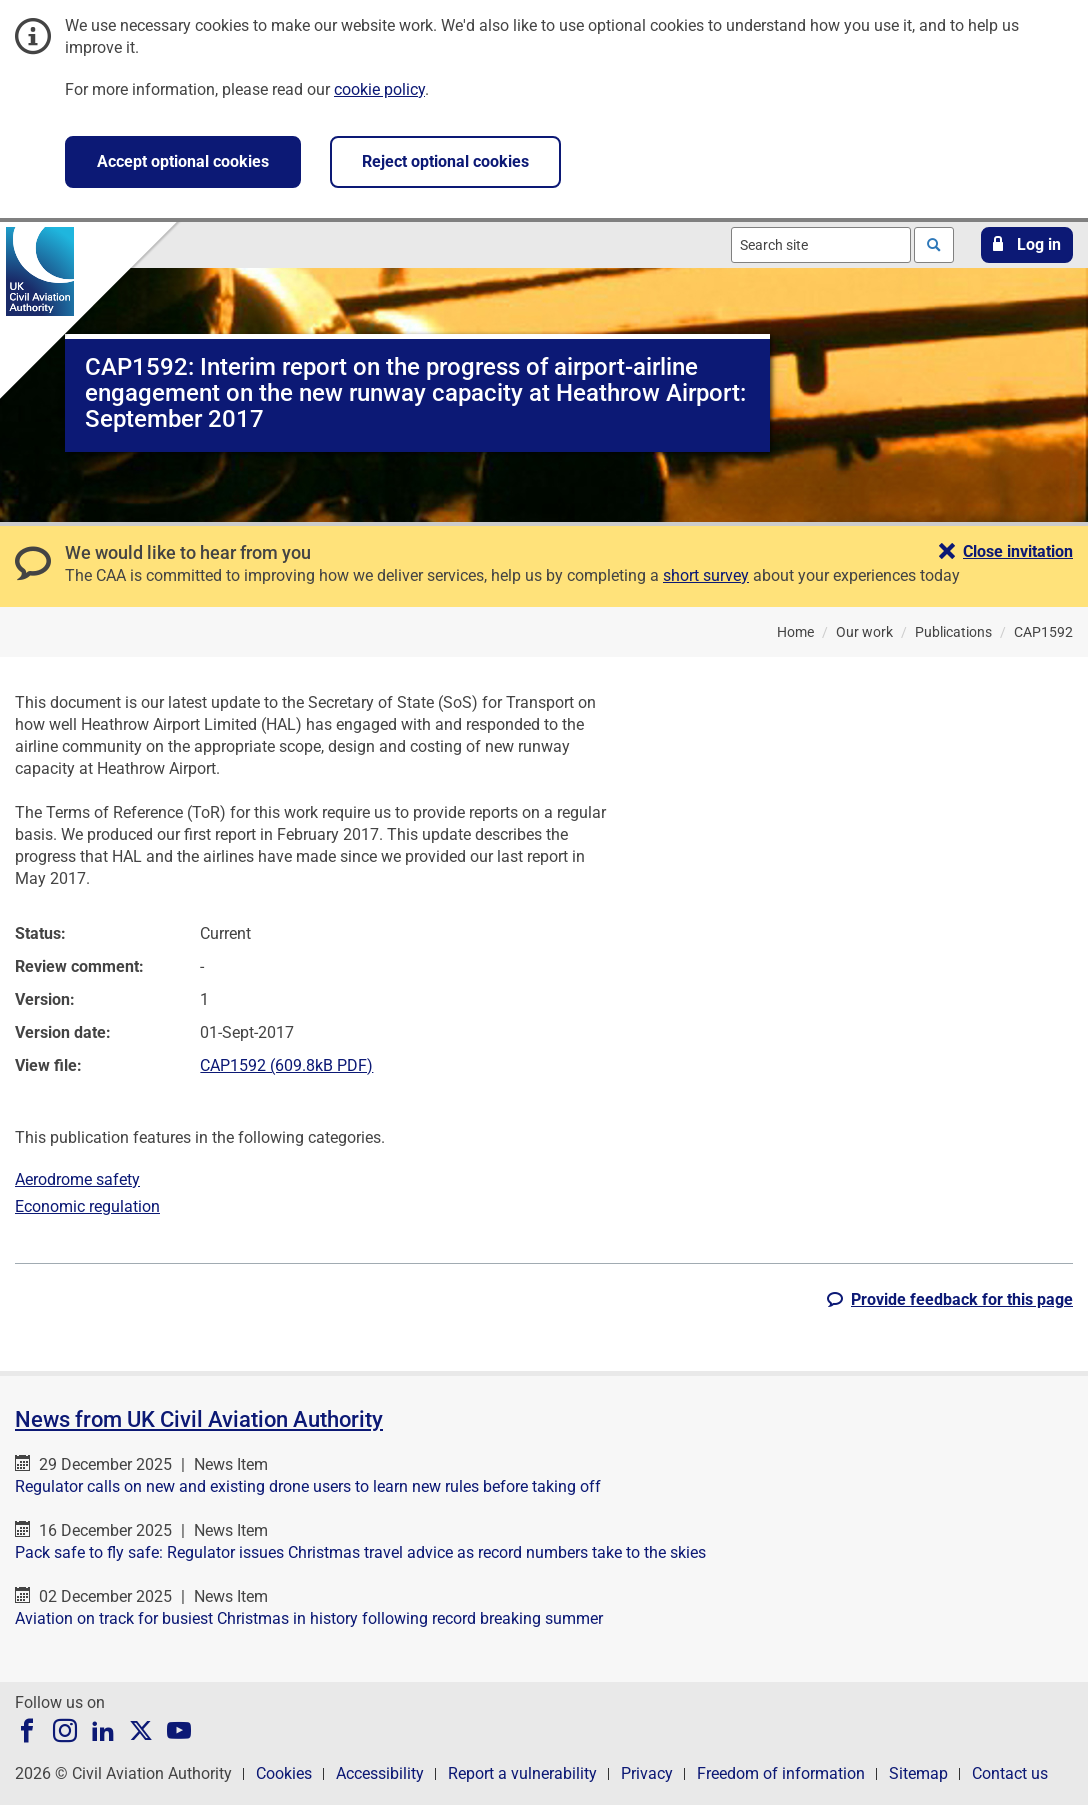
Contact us (1010, 1773)
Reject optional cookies (445, 161)
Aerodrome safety (77, 1179)
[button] (1027, 245)
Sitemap (918, 1773)
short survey (706, 575)
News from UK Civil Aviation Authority (199, 1419)
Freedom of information (781, 1773)
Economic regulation (87, 1206)
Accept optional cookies (183, 161)
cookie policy (379, 89)
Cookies (284, 1773)
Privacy (647, 1773)
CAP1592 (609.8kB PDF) (286, 1065)
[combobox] (821, 245)
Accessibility (380, 1773)
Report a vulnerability (522, 1773)
